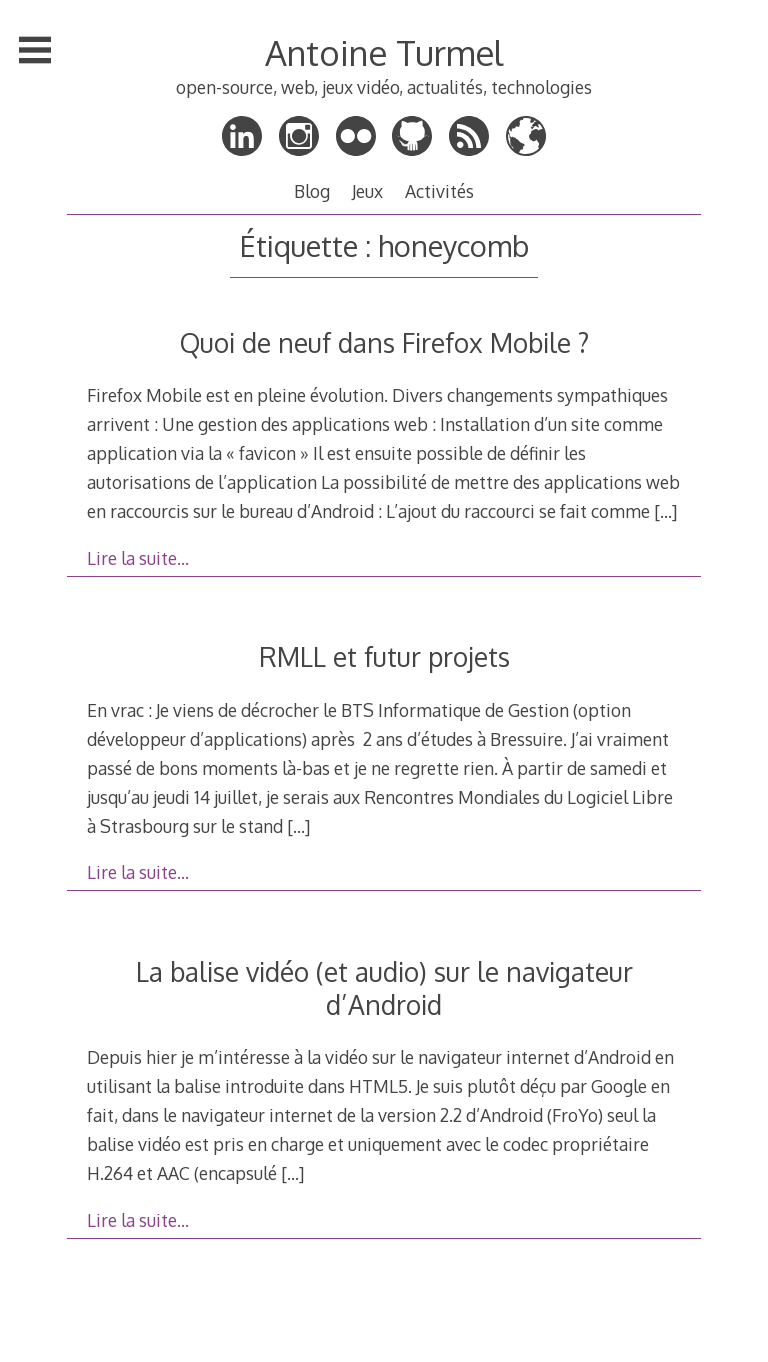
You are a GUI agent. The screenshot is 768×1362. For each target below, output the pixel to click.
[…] (665, 511)
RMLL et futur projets (384, 656)
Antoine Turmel (384, 52)
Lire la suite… (138, 558)
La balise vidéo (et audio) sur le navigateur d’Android (384, 988)
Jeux (367, 191)
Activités (439, 191)
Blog (312, 191)
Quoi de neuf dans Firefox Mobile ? (384, 342)
